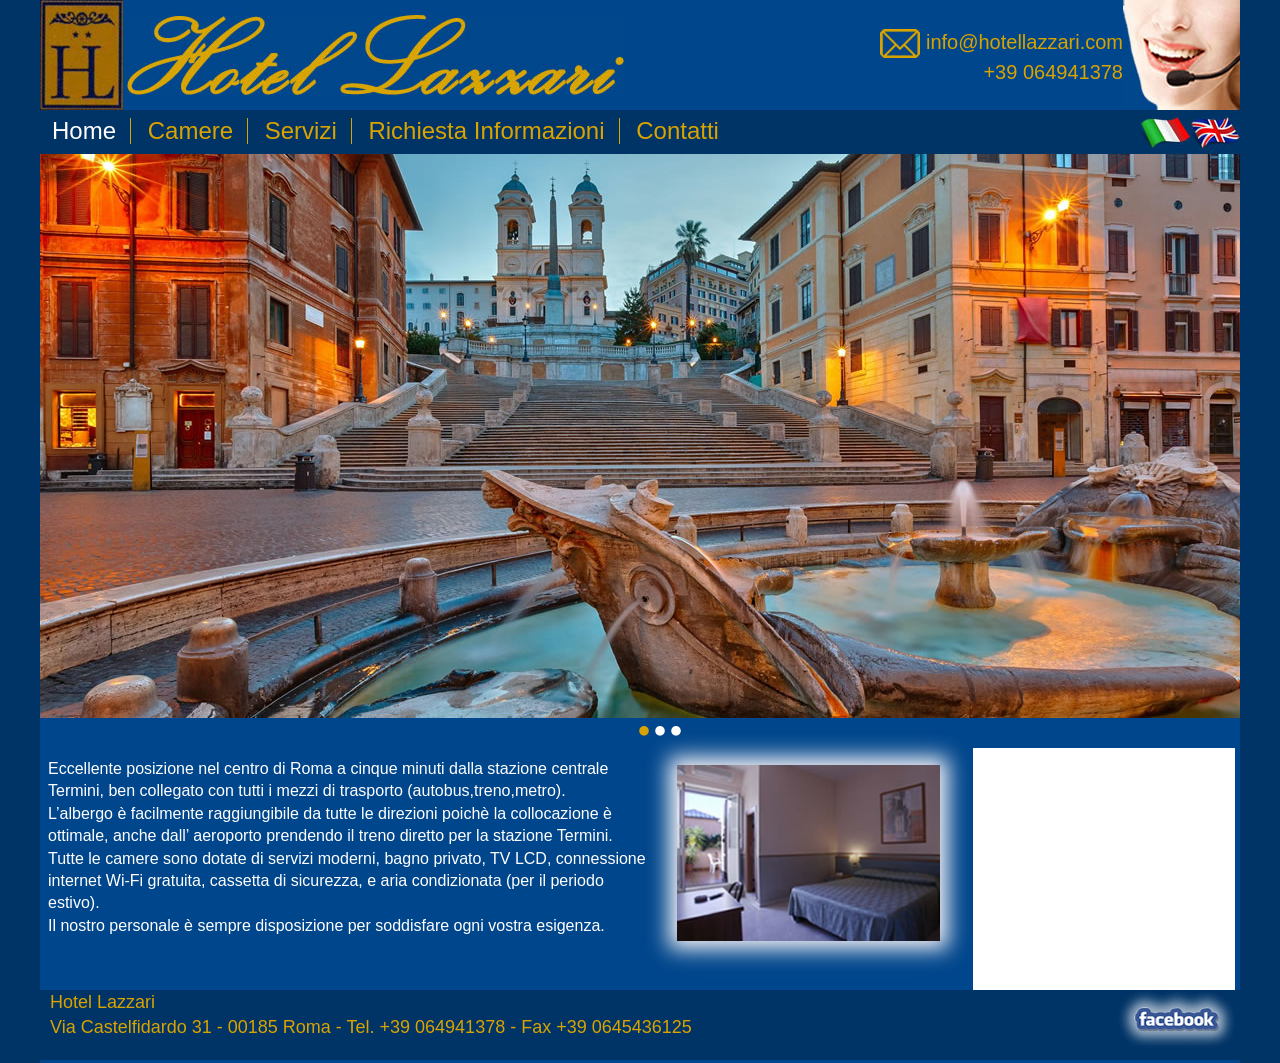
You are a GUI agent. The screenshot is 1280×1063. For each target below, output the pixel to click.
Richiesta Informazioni (486, 130)
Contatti (677, 130)
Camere (190, 130)
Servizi (301, 130)
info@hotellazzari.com (1001, 42)
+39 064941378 (1053, 72)
